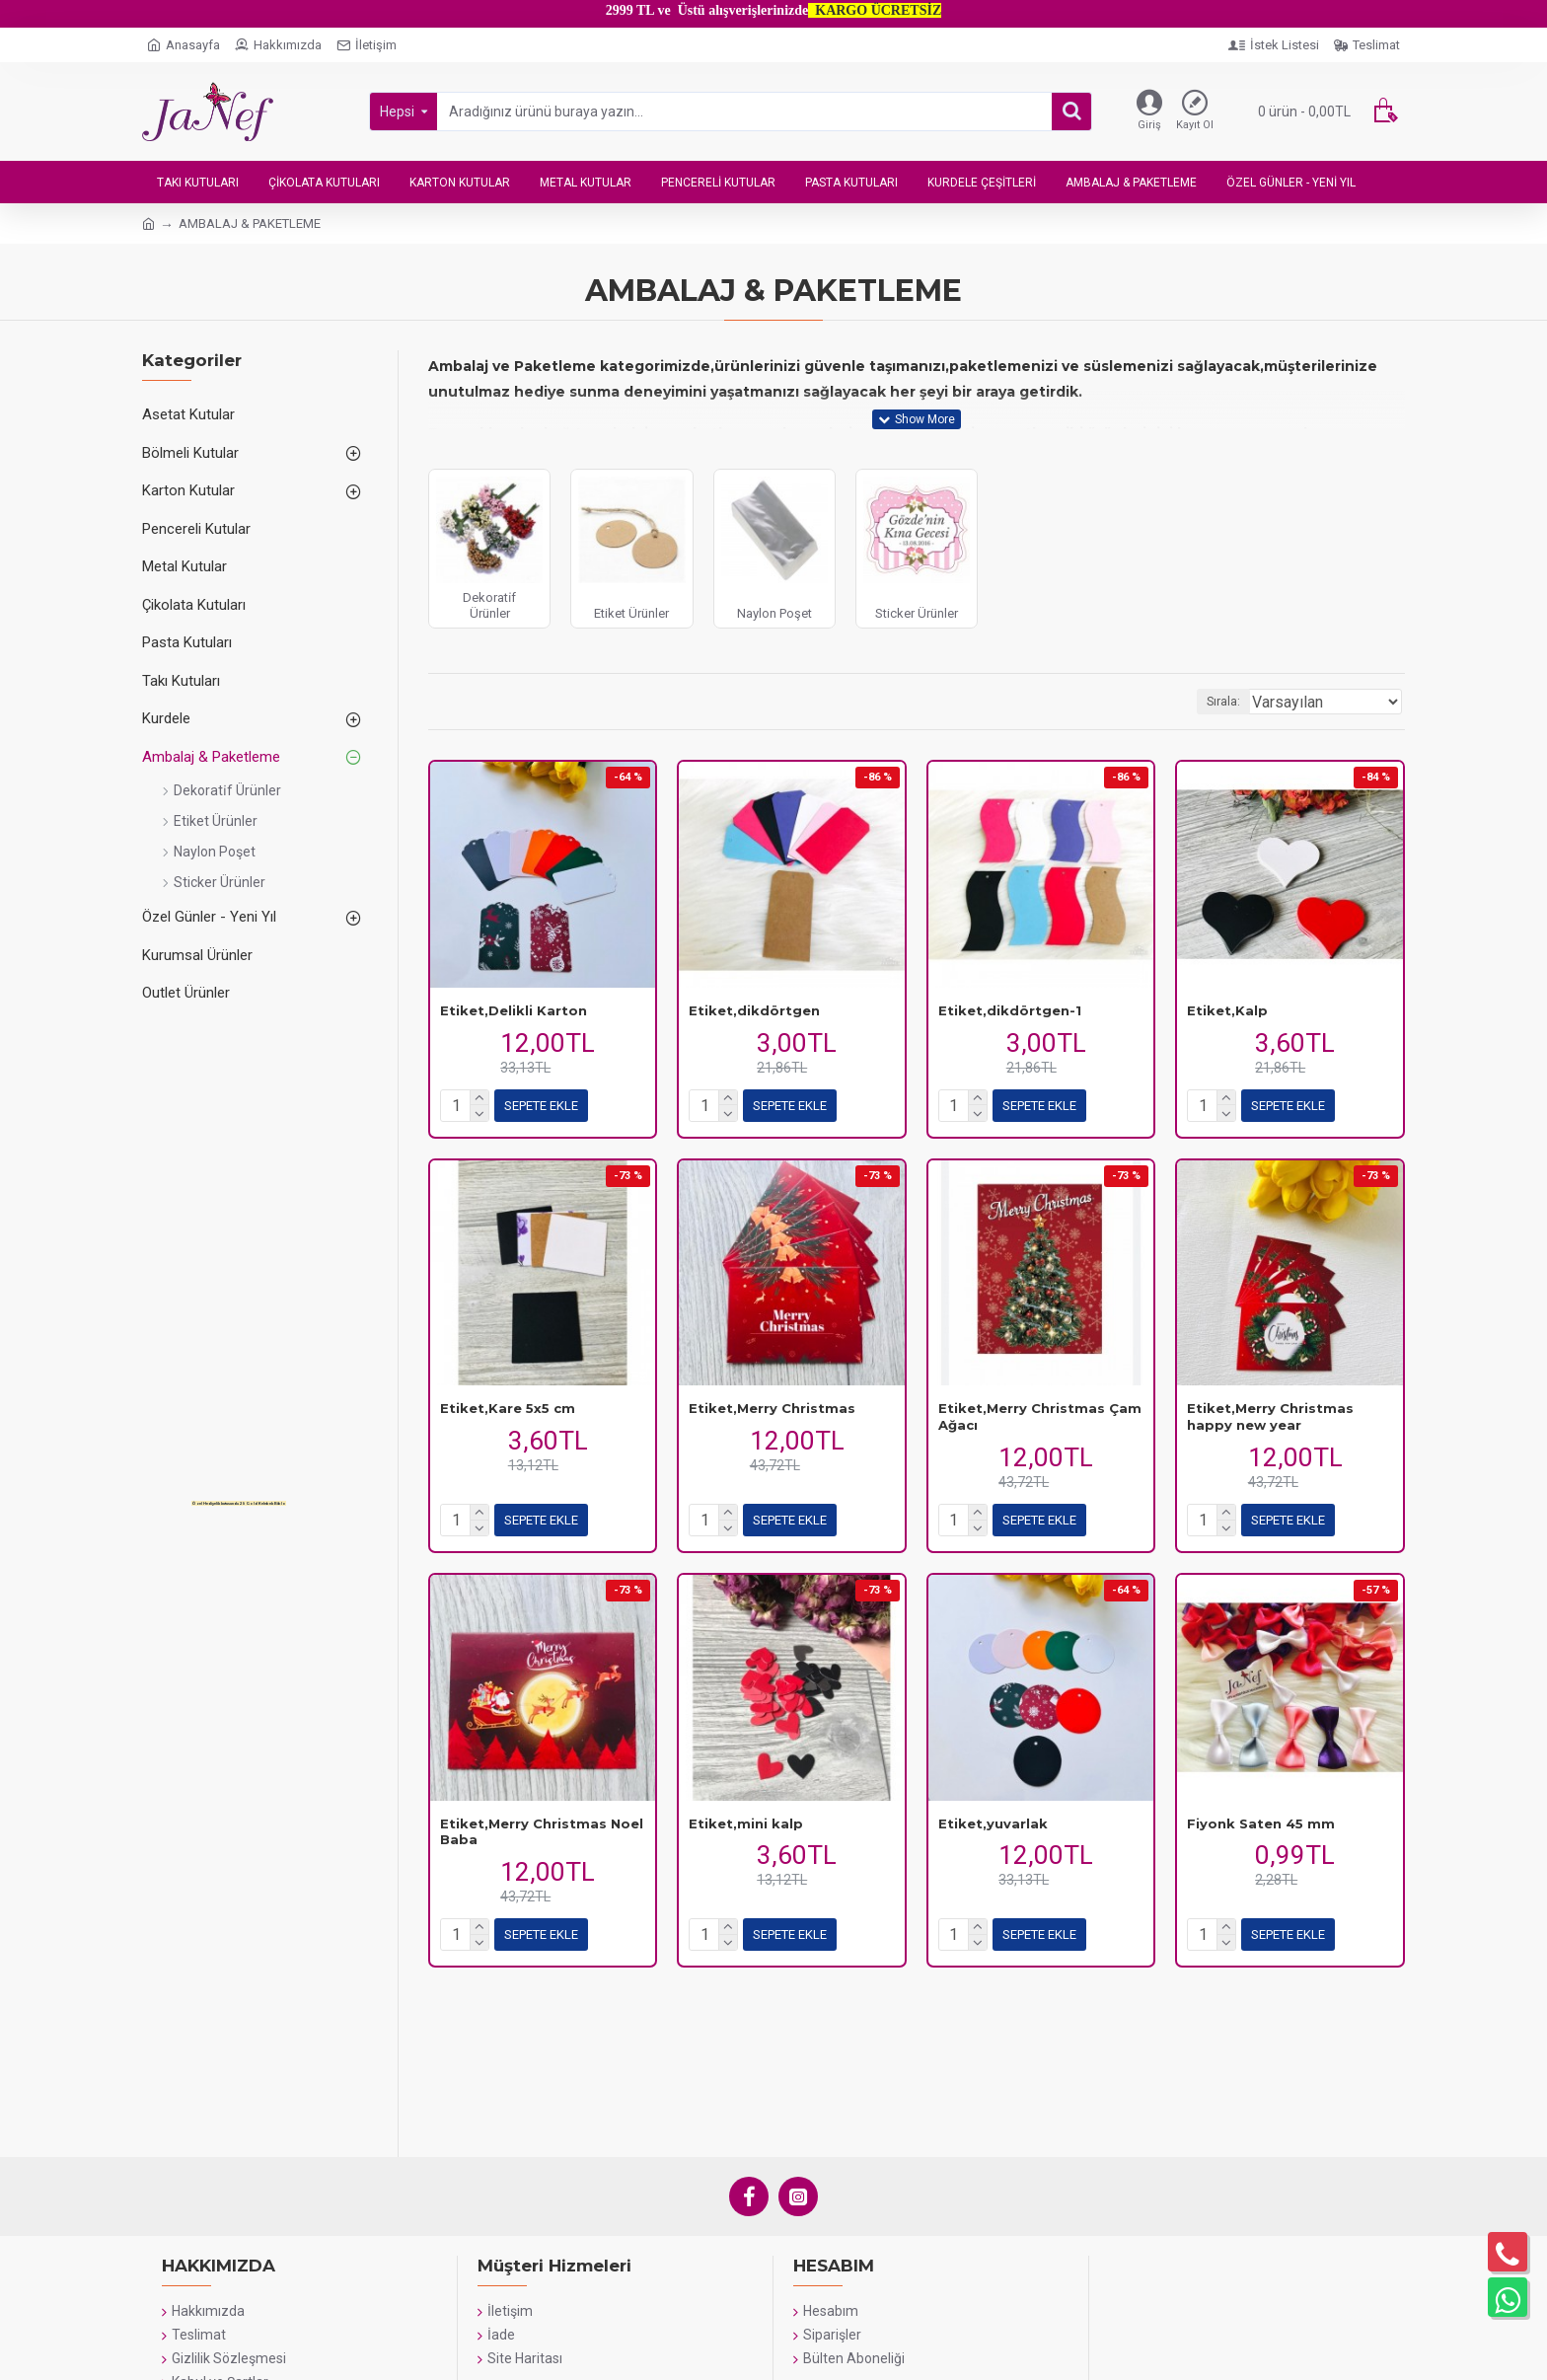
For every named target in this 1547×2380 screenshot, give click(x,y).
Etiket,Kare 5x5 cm (507, 1408)
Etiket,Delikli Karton (513, 1010)
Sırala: (1248, 701)
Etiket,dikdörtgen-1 (1009, 1010)
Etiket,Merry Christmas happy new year (1270, 1416)
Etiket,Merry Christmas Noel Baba (541, 1832)
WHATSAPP (534, 2338)
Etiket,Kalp (1227, 1010)
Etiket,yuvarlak (993, 1823)
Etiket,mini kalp (746, 1823)
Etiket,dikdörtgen (754, 1010)
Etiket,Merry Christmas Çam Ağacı (1040, 1416)
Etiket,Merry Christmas (772, 1408)
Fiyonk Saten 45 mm (1261, 1823)
